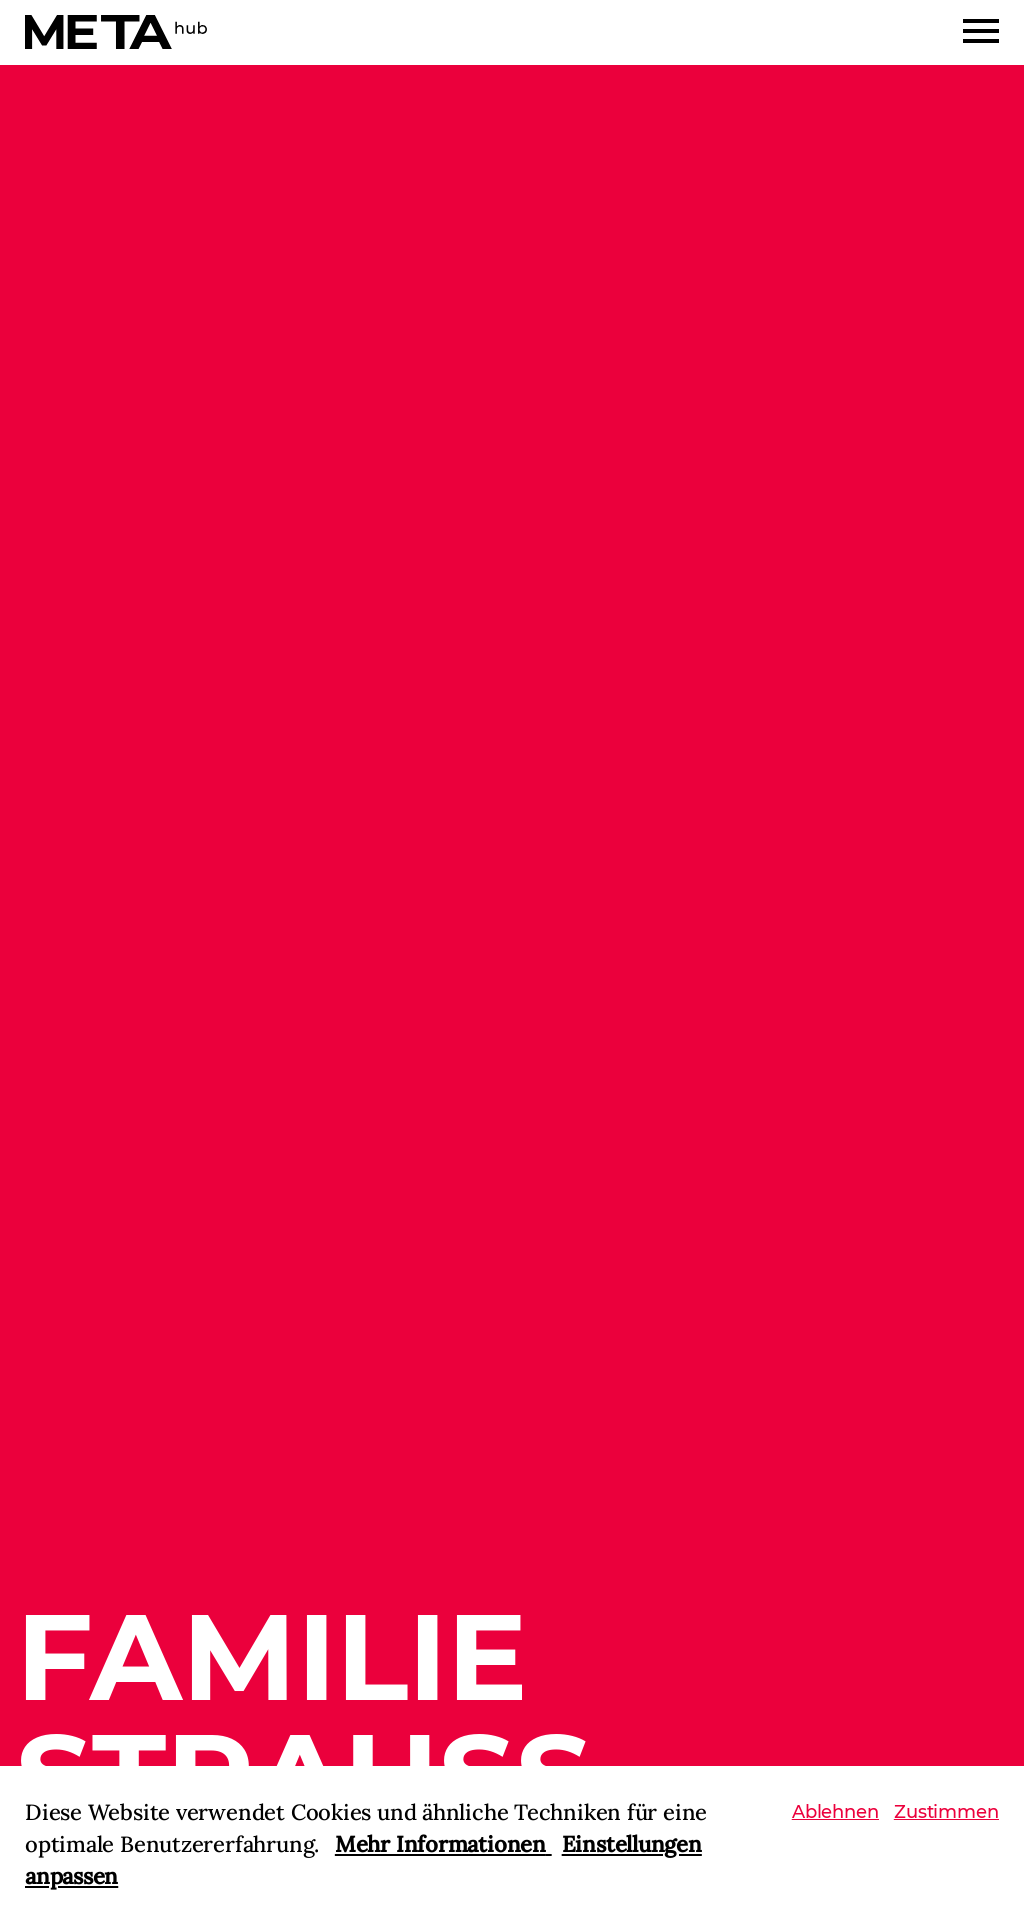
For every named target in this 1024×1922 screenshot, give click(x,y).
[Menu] (981, 31)
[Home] (116, 32)
